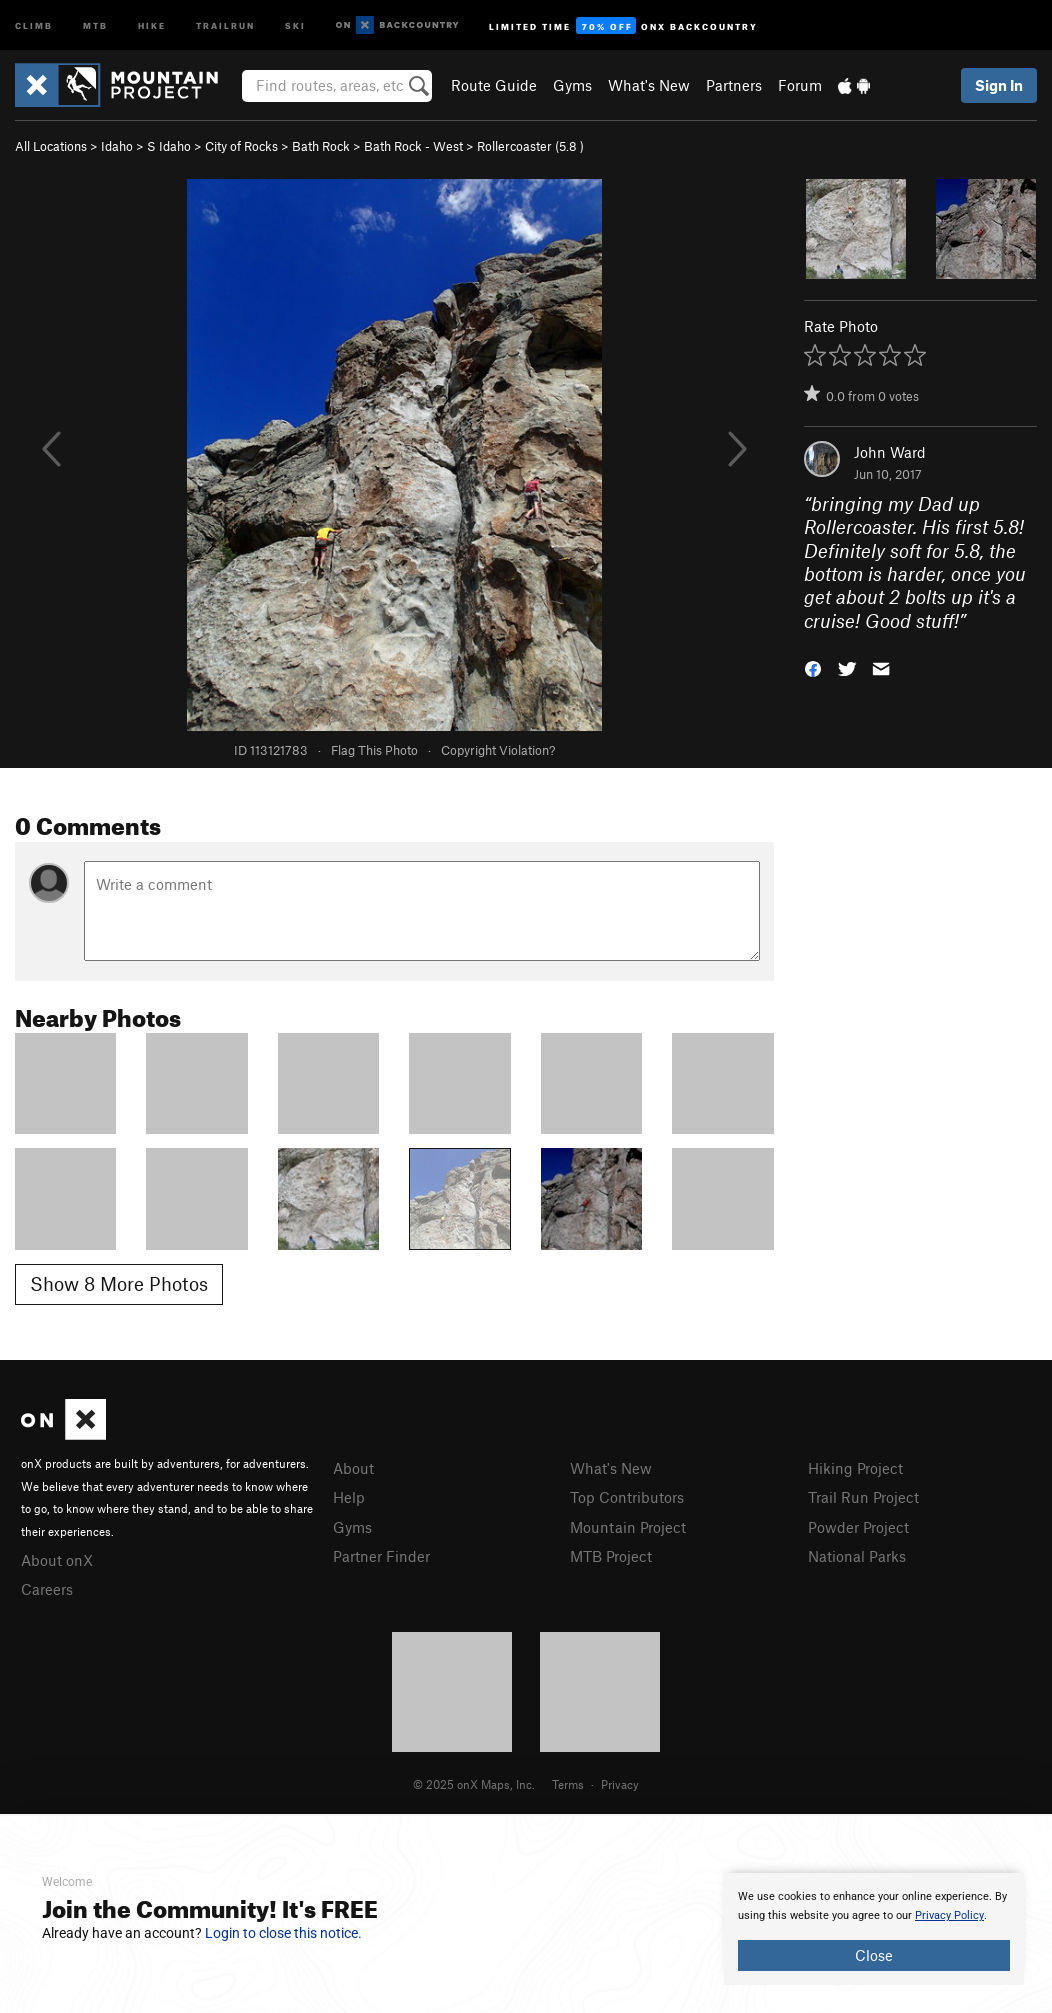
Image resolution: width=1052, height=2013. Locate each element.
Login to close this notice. (283, 1933)
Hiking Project (855, 1468)
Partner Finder (381, 1556)
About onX (57, 1560)
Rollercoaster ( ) (530, 146)
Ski (295, 24)
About (353, 1468)
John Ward (890, 452)
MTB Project (611, 1556)
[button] (813, 667)
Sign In (999, 85)
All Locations (51, 146)
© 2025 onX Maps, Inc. (474, 1784)
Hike (152, 24)
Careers (47, 1589)
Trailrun (225, 24)
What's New (649, 85)
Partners (734, 85)
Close (874, 1955)
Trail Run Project (863, 1497)
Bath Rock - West (413, 146)
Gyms (572, 85)
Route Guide (494, 85)
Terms (568, 1784)
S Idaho (169, 146)
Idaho (117, 146)
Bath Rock (321, 146)
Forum (800, 85)
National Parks (857, 1556)
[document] (874, 1929)
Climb (34, 24)
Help (349, 1497)
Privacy (620, 1784)
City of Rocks (241, 146)
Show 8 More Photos (119, 1283)
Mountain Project (628, 1527)
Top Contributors (627, 1497)
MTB (95, 24)
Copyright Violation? (498, 750)
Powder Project (858, 1527)
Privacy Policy (949, 1915)
